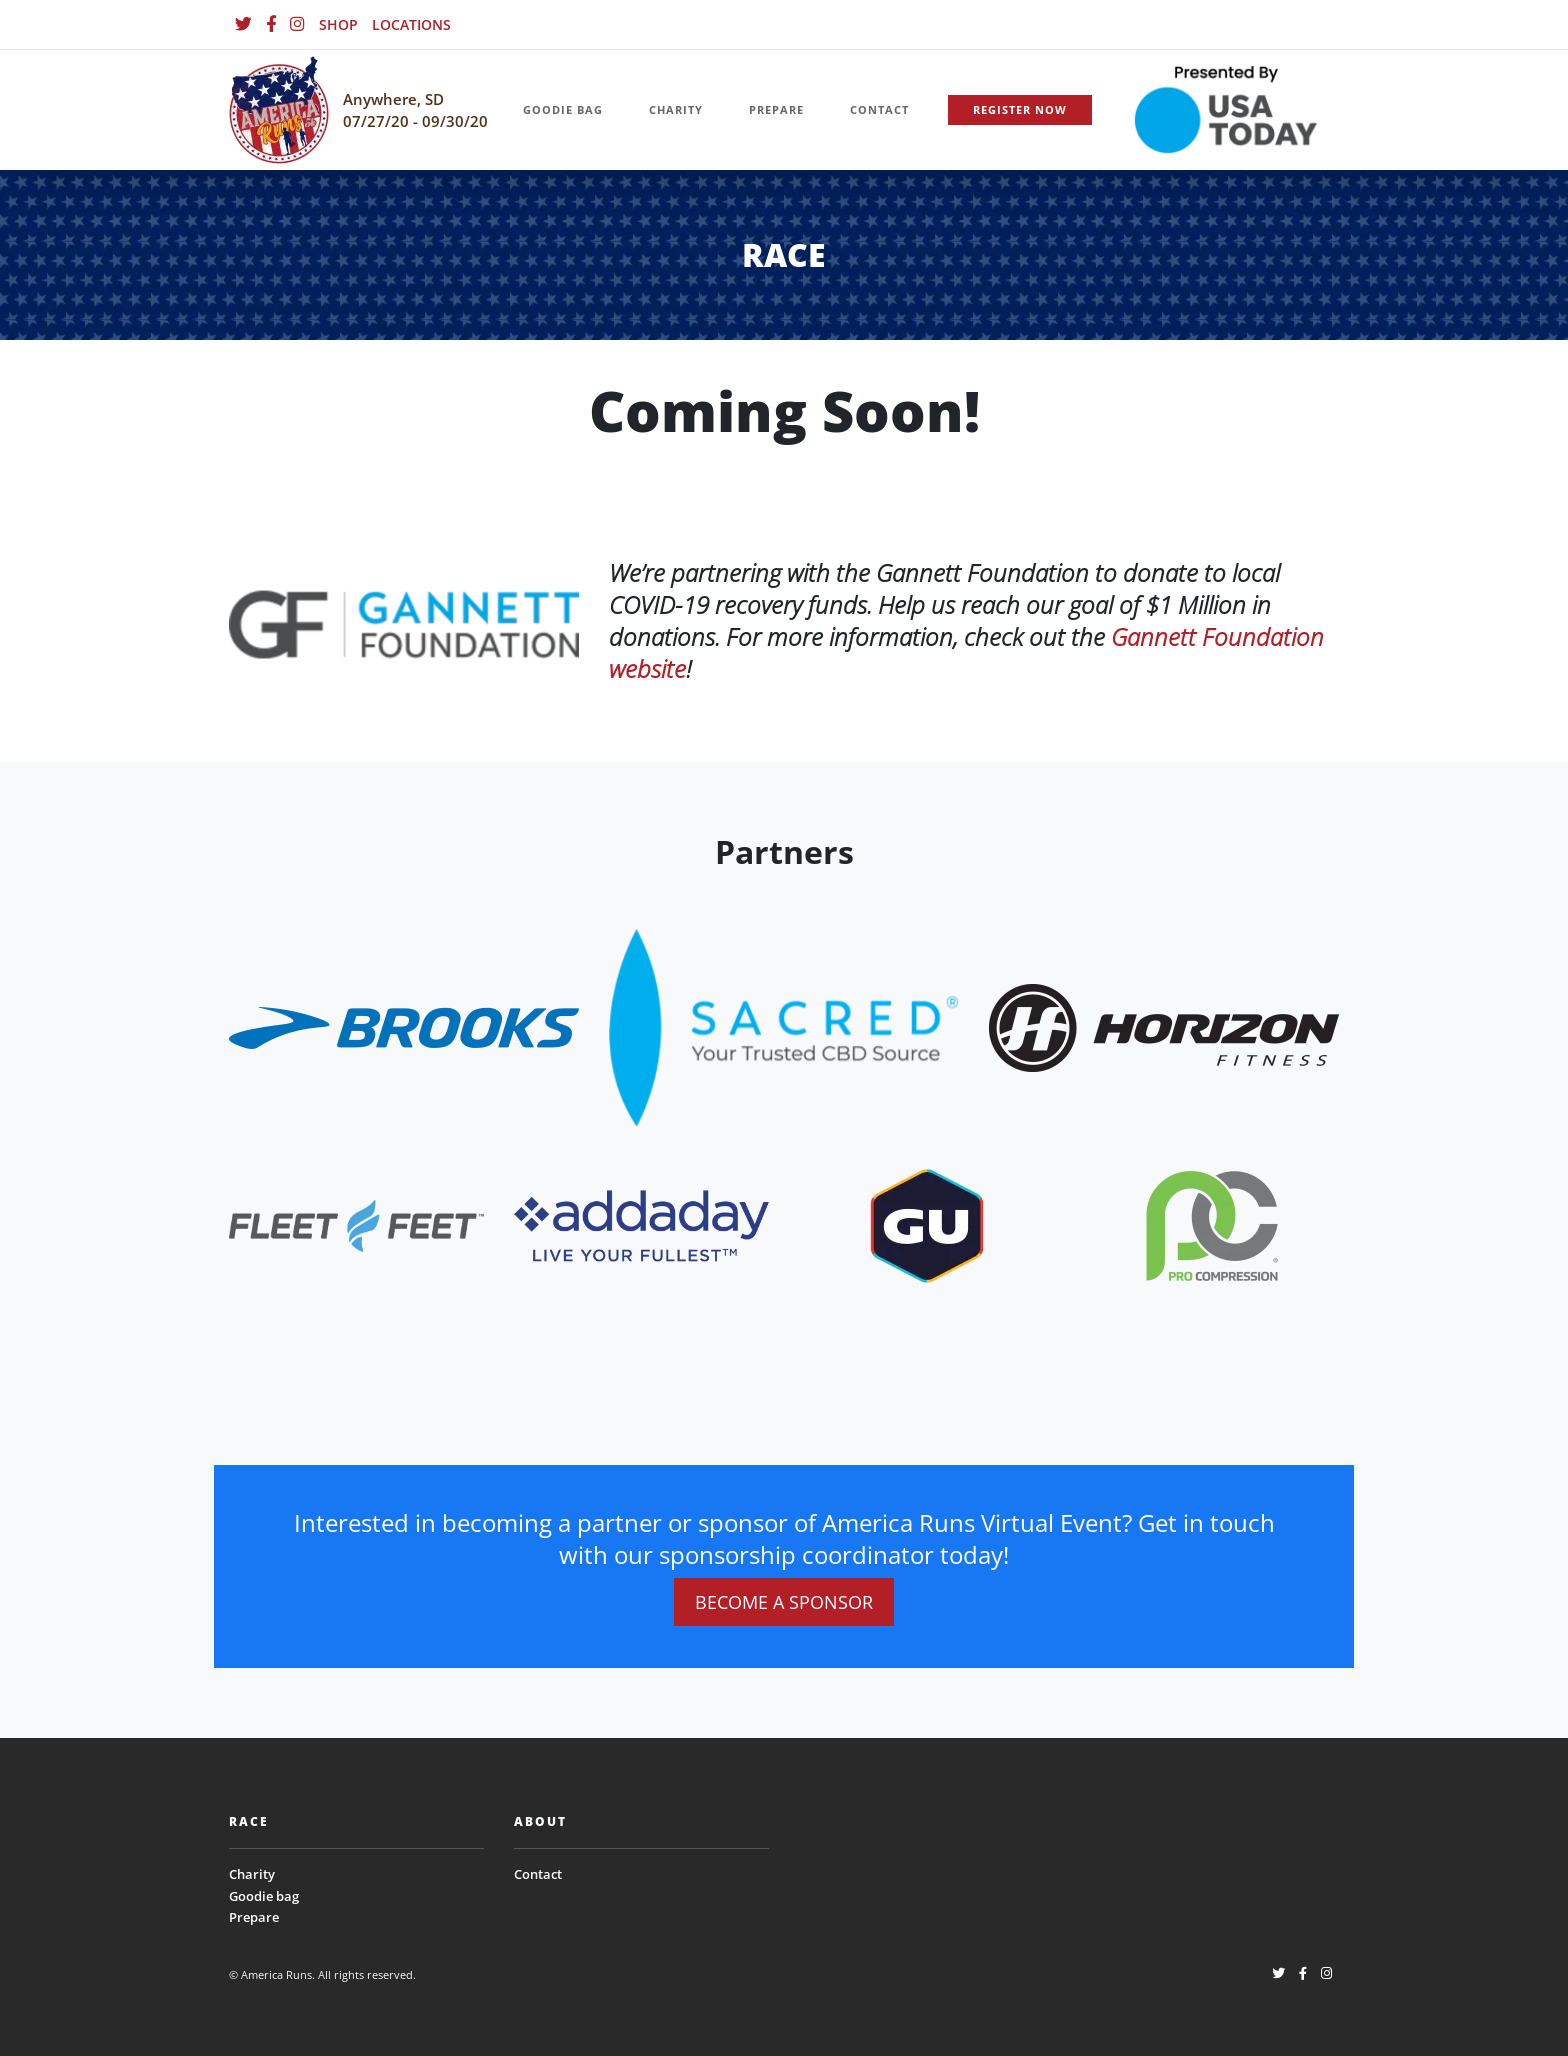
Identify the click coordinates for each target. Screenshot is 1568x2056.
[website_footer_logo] (404, 1026)
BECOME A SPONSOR (784, 1602)
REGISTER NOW (1020, 109)
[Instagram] (297, 24)
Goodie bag (264, 1896)
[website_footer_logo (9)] (1212, 1224)
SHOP (338, 24)
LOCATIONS (411, 24)
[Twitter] (243, 24)
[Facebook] (271, 24)
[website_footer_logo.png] (784, 1026)
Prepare (254, 1917)
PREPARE (776, 109)
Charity (252, 1874)
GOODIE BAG (563, 109)
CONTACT (879, 109)
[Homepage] (279, 110)
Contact (538, 1874)
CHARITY (676, 109)
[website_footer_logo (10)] (927, 1224)
